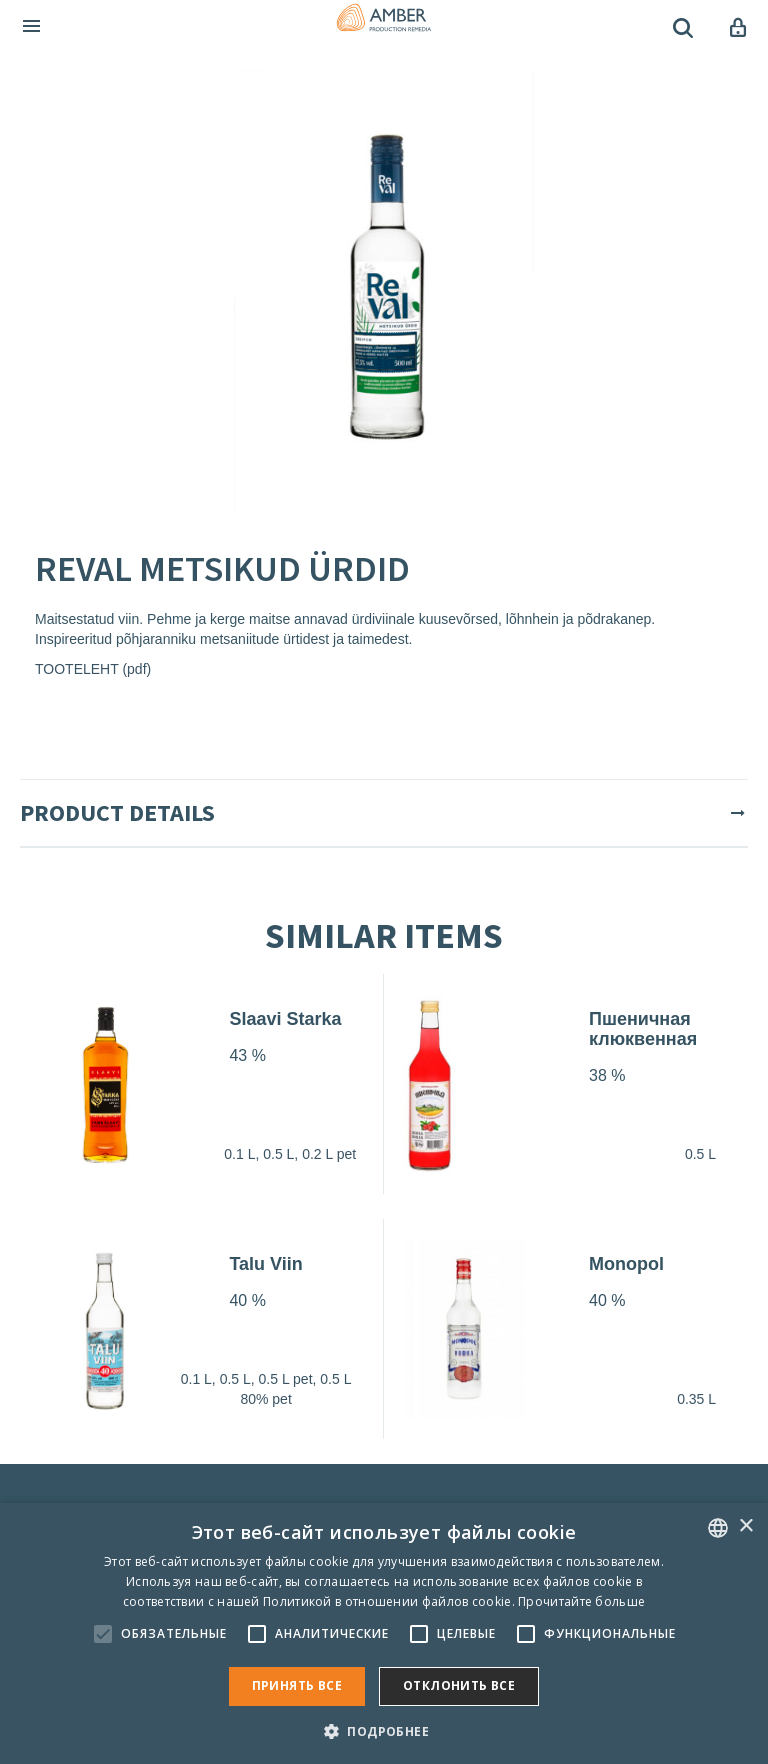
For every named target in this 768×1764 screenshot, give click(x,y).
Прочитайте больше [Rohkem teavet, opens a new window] (581, 1601)
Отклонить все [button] (459, 1685)
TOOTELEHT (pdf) (93, 669)
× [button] (745, 1526)
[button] (384, 1730)
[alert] (384, 1633)
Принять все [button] (297, 1685)
